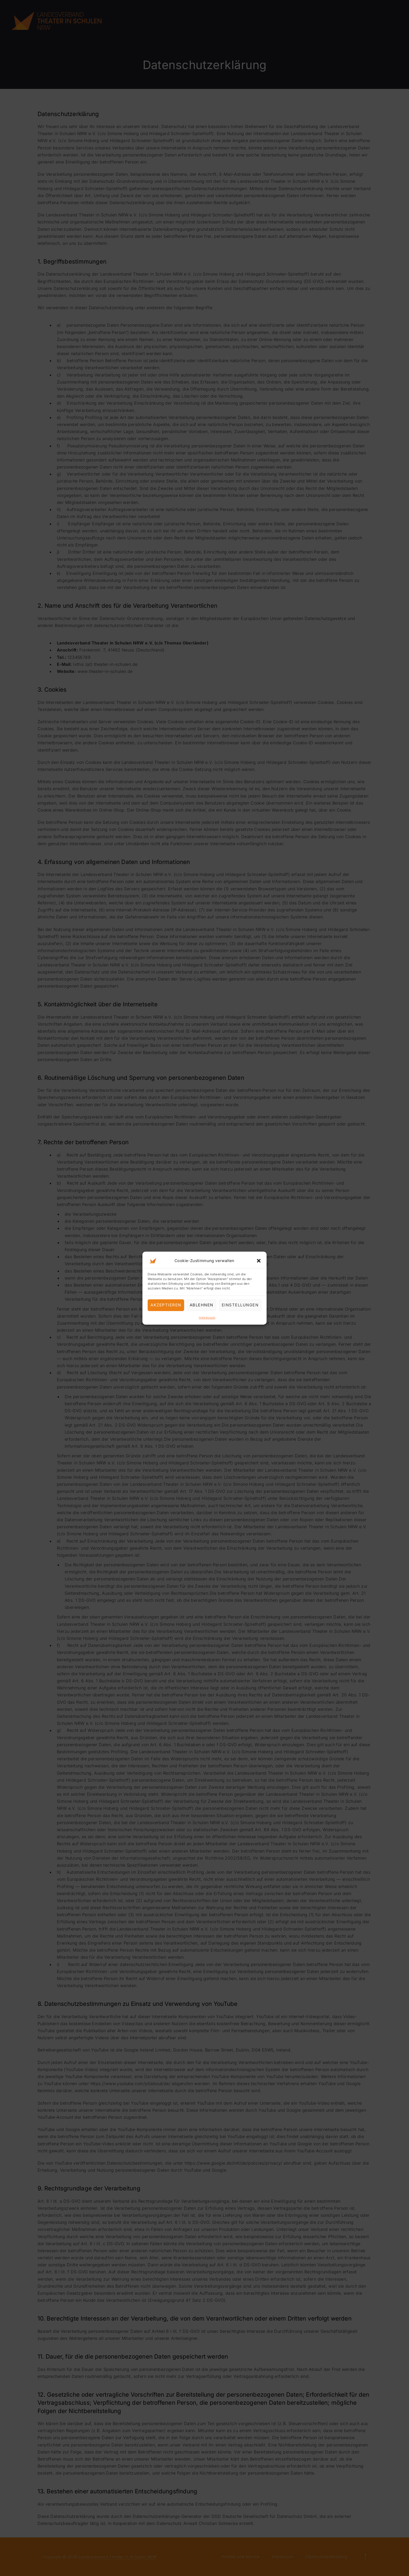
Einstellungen (240, 1304)
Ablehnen (201, 1304)
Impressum (207, 1317)
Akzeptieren (166, 1304)
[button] (258, 1260)
